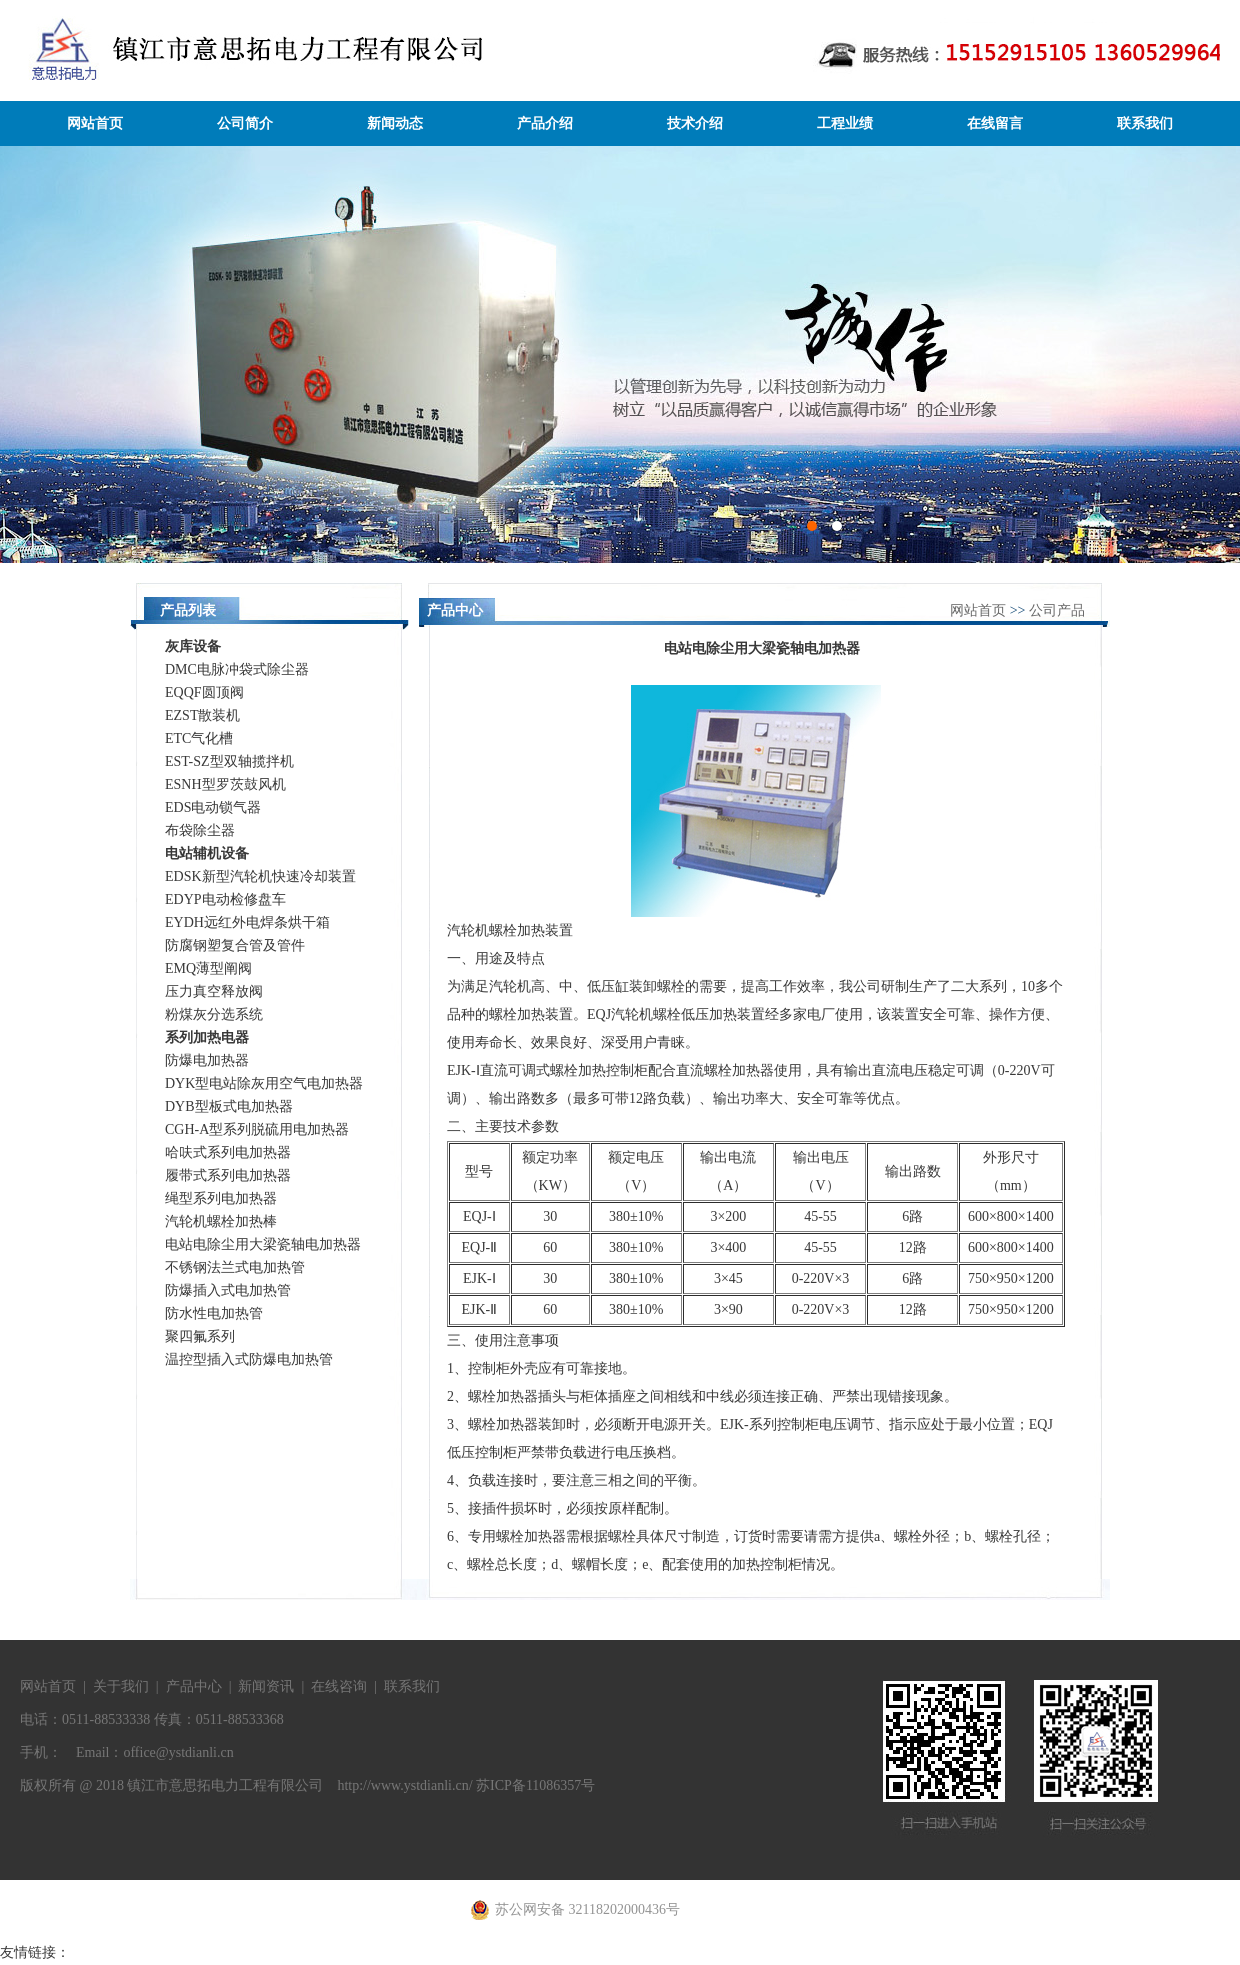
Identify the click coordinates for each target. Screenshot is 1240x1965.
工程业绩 (845, 123)
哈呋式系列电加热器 (228, 1152)
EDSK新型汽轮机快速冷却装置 (260, 876)
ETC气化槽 (199, 738)
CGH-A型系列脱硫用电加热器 (257, 1129)
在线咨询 (339, 1686)
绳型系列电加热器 (221, 1198)
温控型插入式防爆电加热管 (249, 1359)
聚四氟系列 (200, 1336)
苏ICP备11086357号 (535, 1785)
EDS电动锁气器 (213, 807)
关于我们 (121, 1686)
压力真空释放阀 (214, 991)
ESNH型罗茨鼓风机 (225, 784)
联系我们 (1145, 123)
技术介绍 (695, 123)
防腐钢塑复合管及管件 (235, 945)
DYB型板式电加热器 (229, 1106)
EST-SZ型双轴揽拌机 (229, 761)
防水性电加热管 (214, 1313)
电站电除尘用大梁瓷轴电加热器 (263, 1244)
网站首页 (95, 123)
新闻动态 (395, 123)
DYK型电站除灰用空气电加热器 (264, 1083)
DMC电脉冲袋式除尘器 (237, 669)
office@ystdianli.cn (178, 1752)
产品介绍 (545, 123)
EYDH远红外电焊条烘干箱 (247, 922)
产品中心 (194, 1686)
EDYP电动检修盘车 (225, 899)
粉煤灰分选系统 (214, 1014)
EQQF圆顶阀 (204, 692)
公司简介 (245, 123)
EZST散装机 (202, 715)
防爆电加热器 (207, 1060)
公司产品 (1057, 610)
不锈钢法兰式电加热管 (235, 1267)
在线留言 (995, 123)
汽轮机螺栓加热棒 (221, 1221)
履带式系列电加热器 (228, 1175)
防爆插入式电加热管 (228, 1290)
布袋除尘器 (200, 830)
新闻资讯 (266, 1686)
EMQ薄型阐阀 (208, 968)
